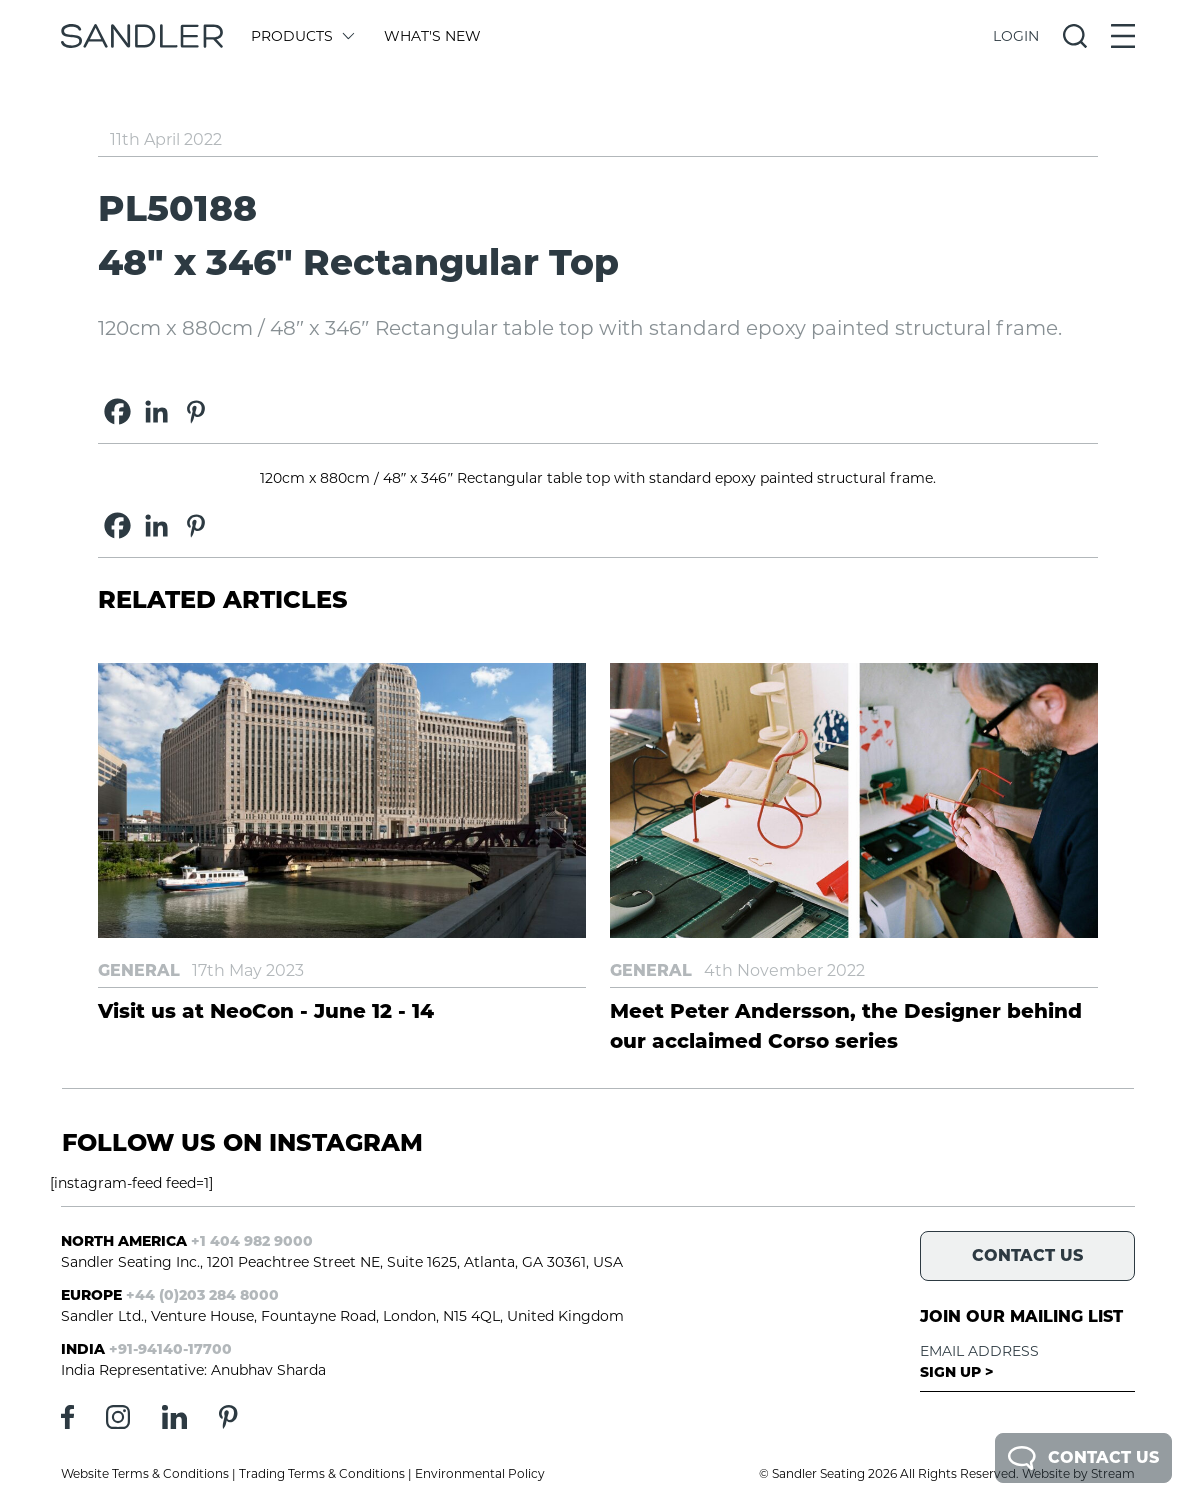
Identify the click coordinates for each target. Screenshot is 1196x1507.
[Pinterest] (195, 411)
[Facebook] (117, 411)
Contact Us (1083, 1458)
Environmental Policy (480, 1473)
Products (301, 36)
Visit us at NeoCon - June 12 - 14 (266, 1011)
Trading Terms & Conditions (322, 1473)
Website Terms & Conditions (145, 1473)
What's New (432, 36)
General (139, 970)
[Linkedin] (156, 411)
